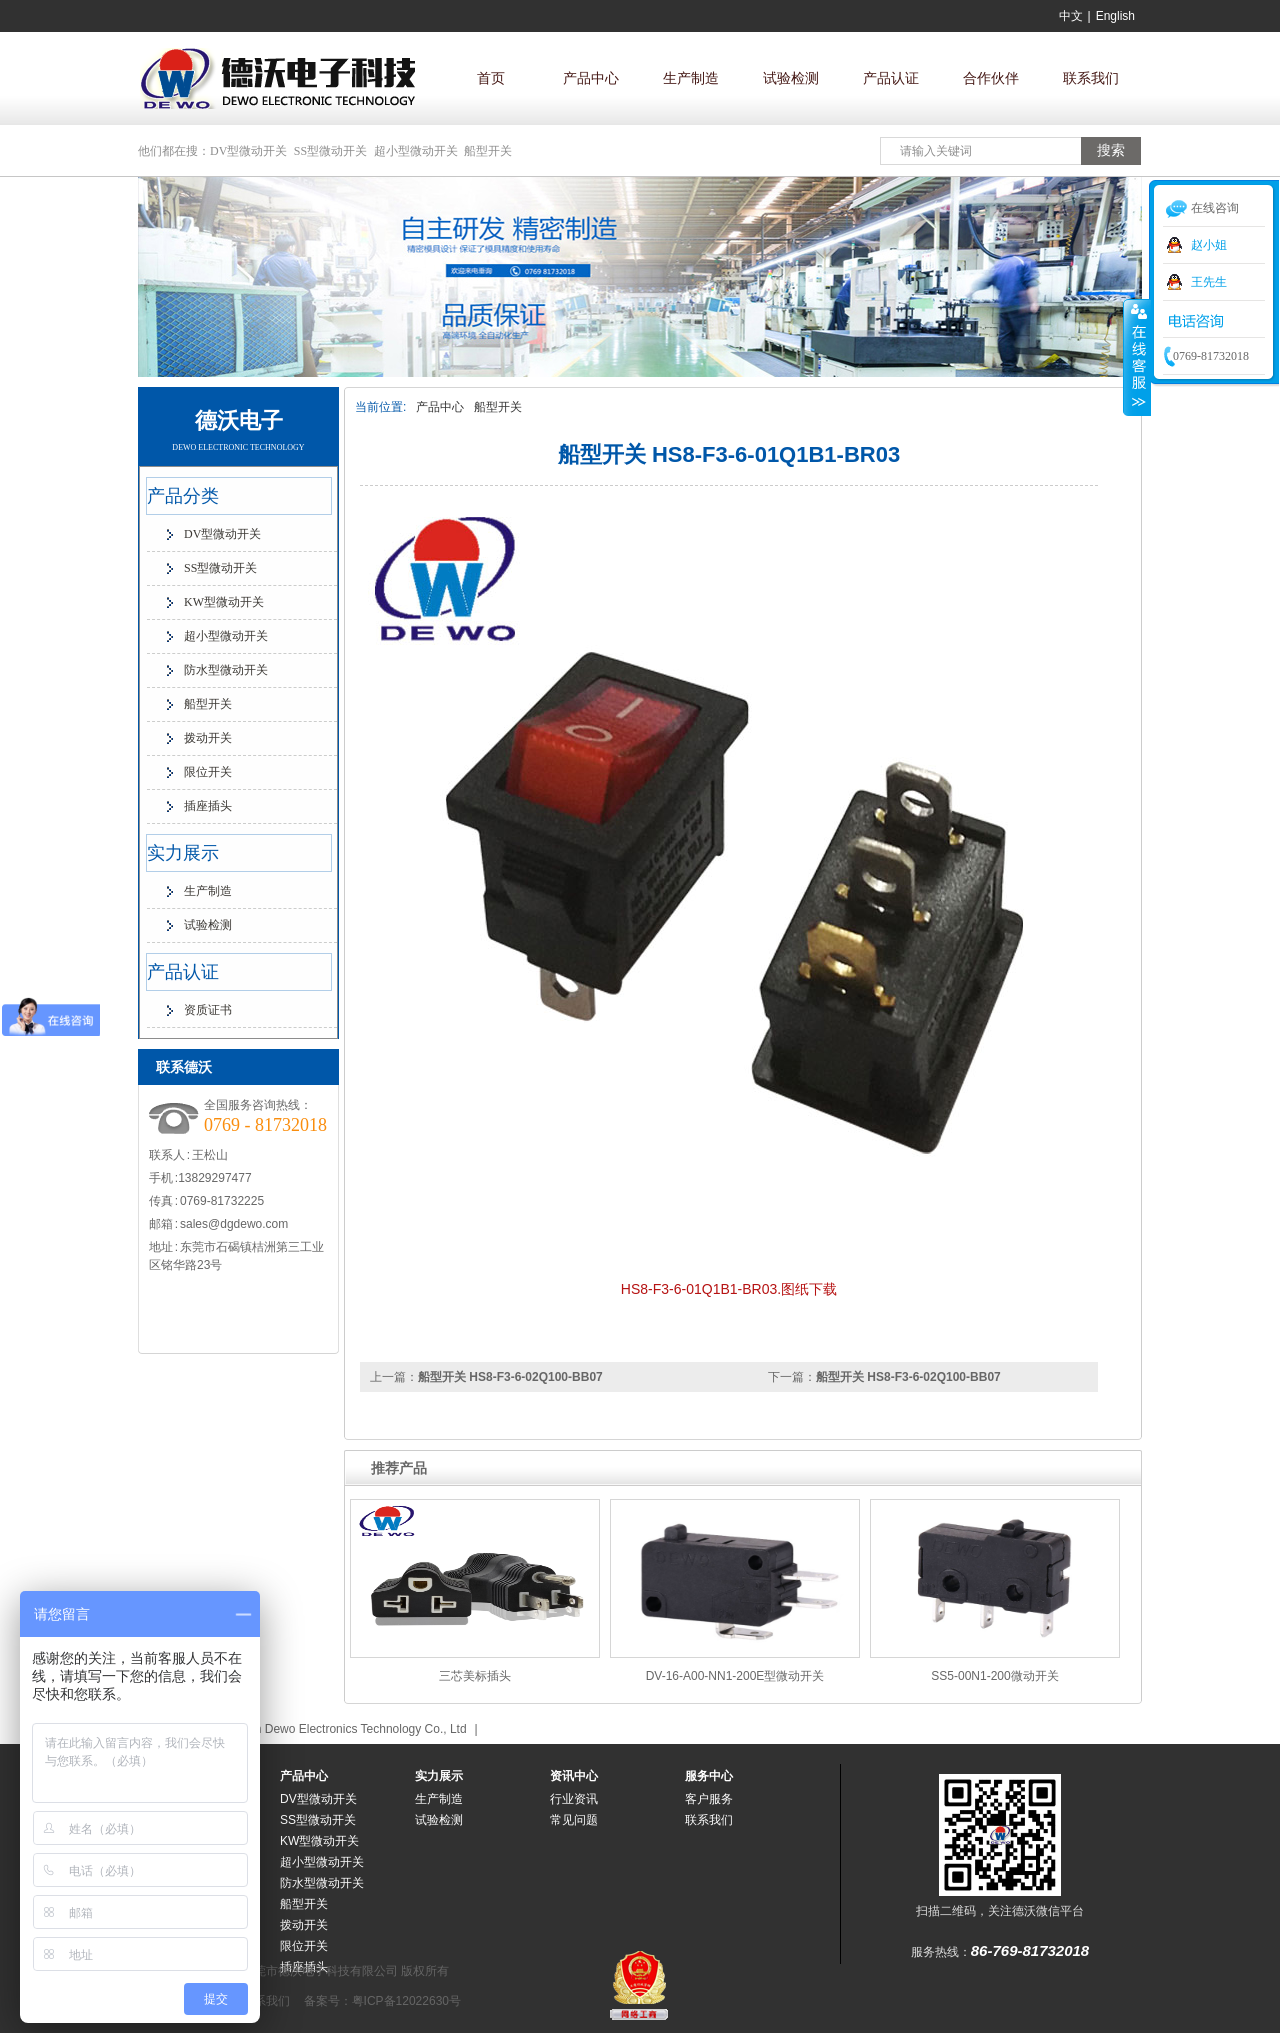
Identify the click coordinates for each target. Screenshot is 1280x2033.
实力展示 (183, 853)
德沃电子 (239, 420)
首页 (491, 78)
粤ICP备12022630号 (406, 2001)
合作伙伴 (991, 78)
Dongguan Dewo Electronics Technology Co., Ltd (336, 1729)
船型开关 (488, 151)
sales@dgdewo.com (234, 1224)
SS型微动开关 (330, 151)
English (1115, 16)
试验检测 (791, 78)
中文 (1071, 16)
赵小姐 (1209, 245)
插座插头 (208, 806)
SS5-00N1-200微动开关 (994, 1676)
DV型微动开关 (248, 151)
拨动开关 (208, 738)
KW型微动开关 (224, 602)
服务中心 (709, 1776)
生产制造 (691, 78)
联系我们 (1091, 78)
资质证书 (208, 1010)
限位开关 (208, 772)
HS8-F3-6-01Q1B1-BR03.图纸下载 (729, 1289)
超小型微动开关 (416, 151)
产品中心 (591, 78)
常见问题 (574, 1820)
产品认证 (891, 78)
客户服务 (709, 1799)
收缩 (1137, 357)
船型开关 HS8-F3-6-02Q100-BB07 (908, 1377)
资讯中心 (574, 1776)
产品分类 (183, 496)
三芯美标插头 (475, 1676)
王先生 (1209, 282)
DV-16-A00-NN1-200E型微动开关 (735, 1676)
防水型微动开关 (226, 670)
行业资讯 (574, 1799)
